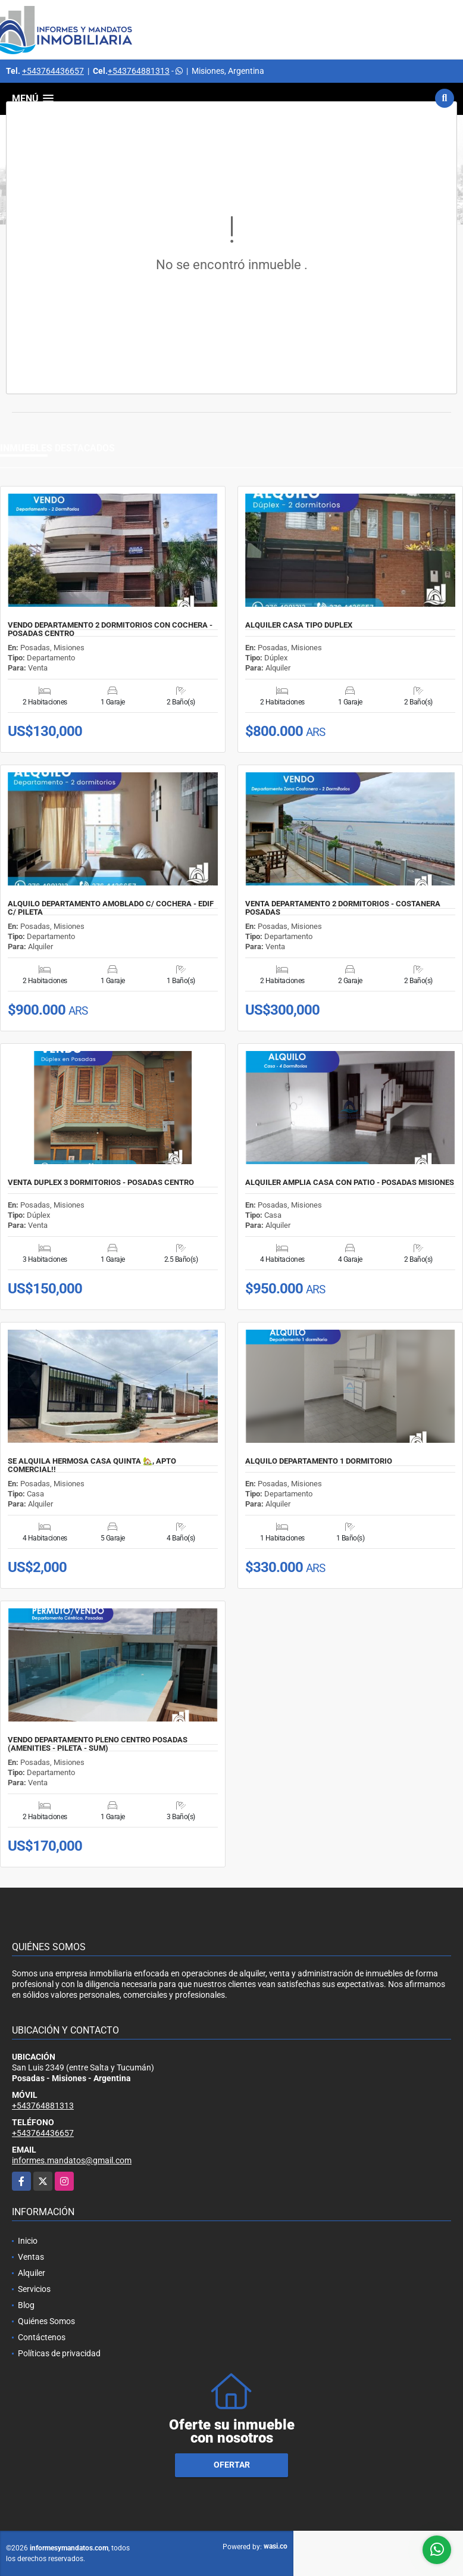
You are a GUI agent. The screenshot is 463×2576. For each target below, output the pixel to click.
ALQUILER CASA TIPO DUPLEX (298, 625)
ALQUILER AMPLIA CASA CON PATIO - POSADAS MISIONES (349, 1182)
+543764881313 (139, 71)
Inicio (27, 2241)
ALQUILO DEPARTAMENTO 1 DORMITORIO (318, 1461)
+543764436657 (53, 71)
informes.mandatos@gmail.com (72, 2160)
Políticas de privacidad (59, 2353)
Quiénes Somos (46, 2321)
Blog (26, 2305)
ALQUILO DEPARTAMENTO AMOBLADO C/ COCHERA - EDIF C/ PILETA (111, 908)
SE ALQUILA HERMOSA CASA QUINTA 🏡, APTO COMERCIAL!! (92, 1465)
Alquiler (31, 2273)
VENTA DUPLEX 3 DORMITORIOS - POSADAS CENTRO (101, 1182)
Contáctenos (41, 2337)
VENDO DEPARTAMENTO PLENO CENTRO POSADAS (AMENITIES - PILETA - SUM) (97, 1744)
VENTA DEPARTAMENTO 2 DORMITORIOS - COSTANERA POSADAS (342, 908)
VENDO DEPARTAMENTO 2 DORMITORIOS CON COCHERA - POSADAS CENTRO (110, 629)
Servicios (34, 2289)
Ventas (31, 2257)
